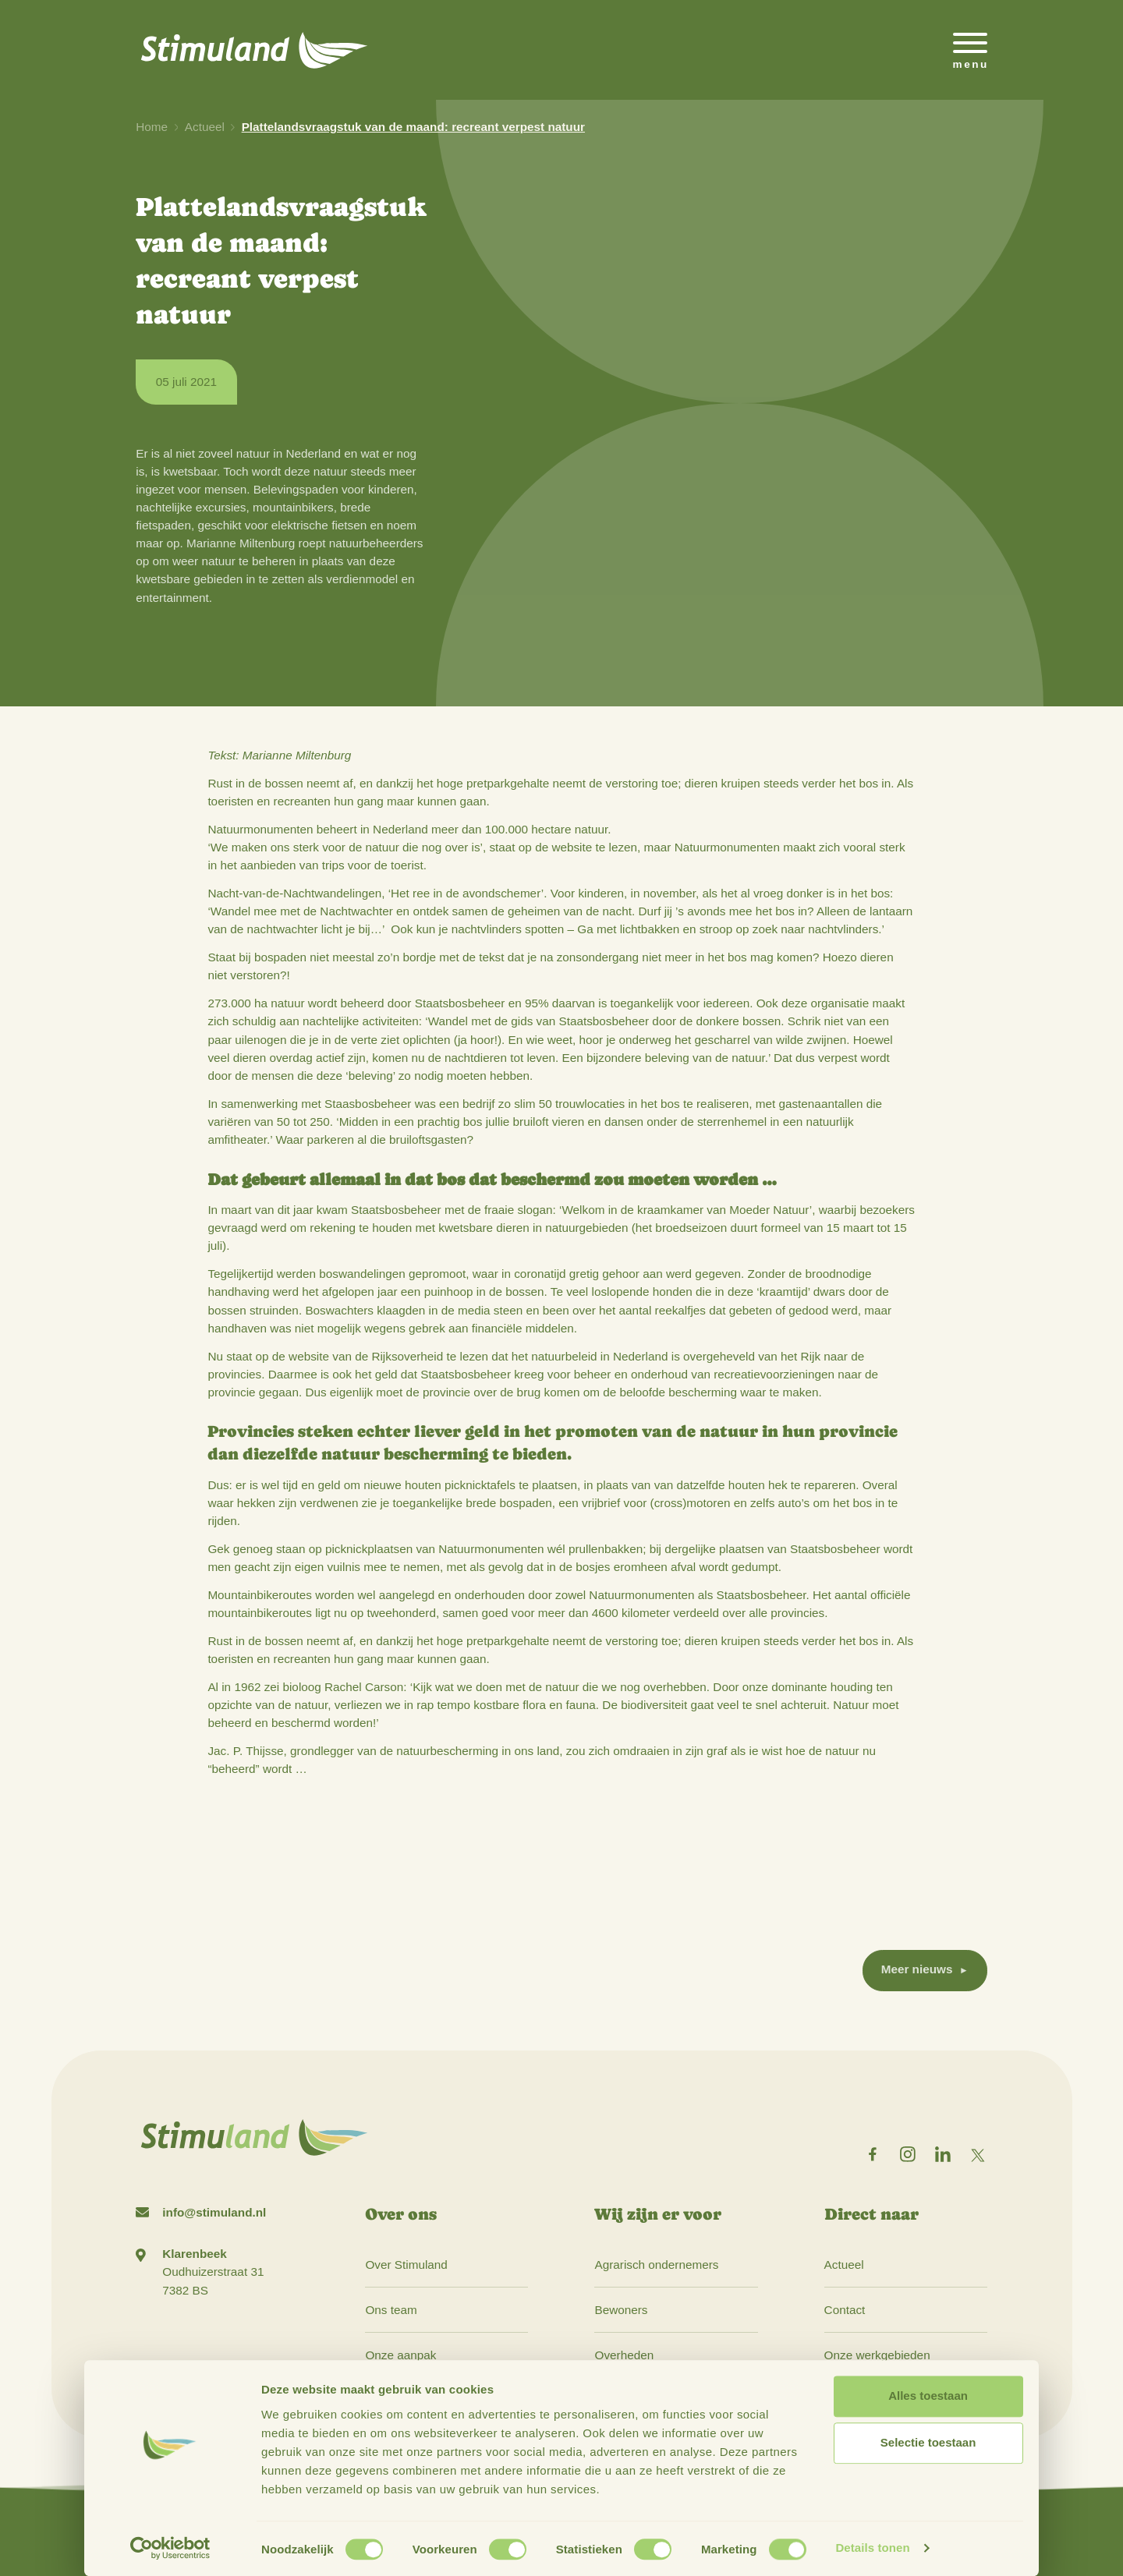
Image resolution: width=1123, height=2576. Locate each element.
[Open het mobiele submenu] (970, 50)
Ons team (390, 2309)
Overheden (624, 2355)
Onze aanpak (400, 2355)
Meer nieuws (917, 1969)
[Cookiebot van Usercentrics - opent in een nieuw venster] (170, 2548)
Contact (845, 2309)
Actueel (205, 126)
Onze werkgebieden (877, 2355)
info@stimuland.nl (214, 2212)
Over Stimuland (406, 2264)
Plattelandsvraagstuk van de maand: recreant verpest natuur (413, 126)
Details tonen (872, 2547)
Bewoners (620, 2309)
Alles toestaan (928, 2396)
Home (152, 126)
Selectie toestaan (928, 2443)
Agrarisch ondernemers (656, 2264)
